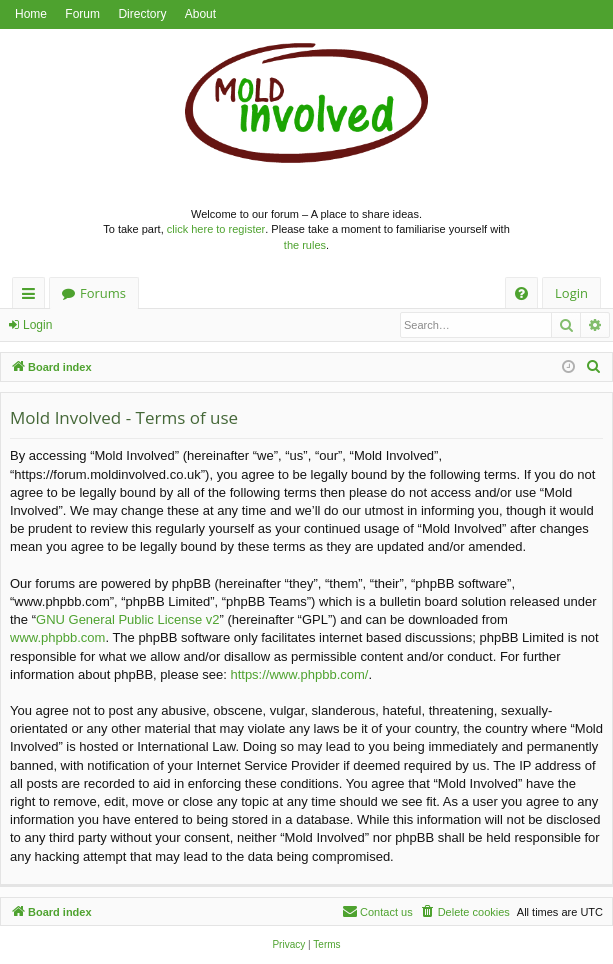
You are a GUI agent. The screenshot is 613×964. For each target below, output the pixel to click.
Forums (103, 293)
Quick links (32, 296)
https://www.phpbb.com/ (299, 674)
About (200, 14)
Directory (142, 14)
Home (31, 14)
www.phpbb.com (57, 637)
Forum (82, 14)
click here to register (216, 229)
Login (37, 325)
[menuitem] (521, 293)
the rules (305, 245)
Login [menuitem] (571, 293)
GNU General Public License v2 (128, 619)
